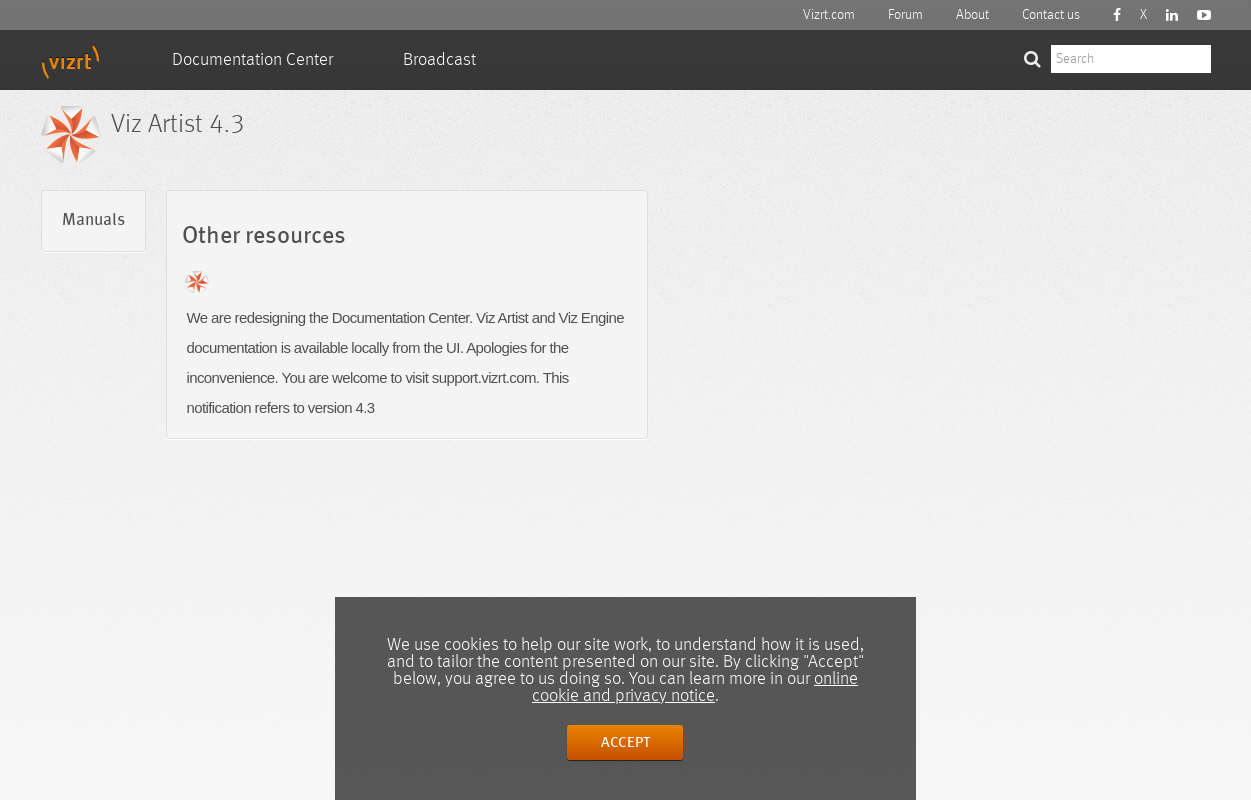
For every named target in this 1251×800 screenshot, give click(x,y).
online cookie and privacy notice (695, 687)
